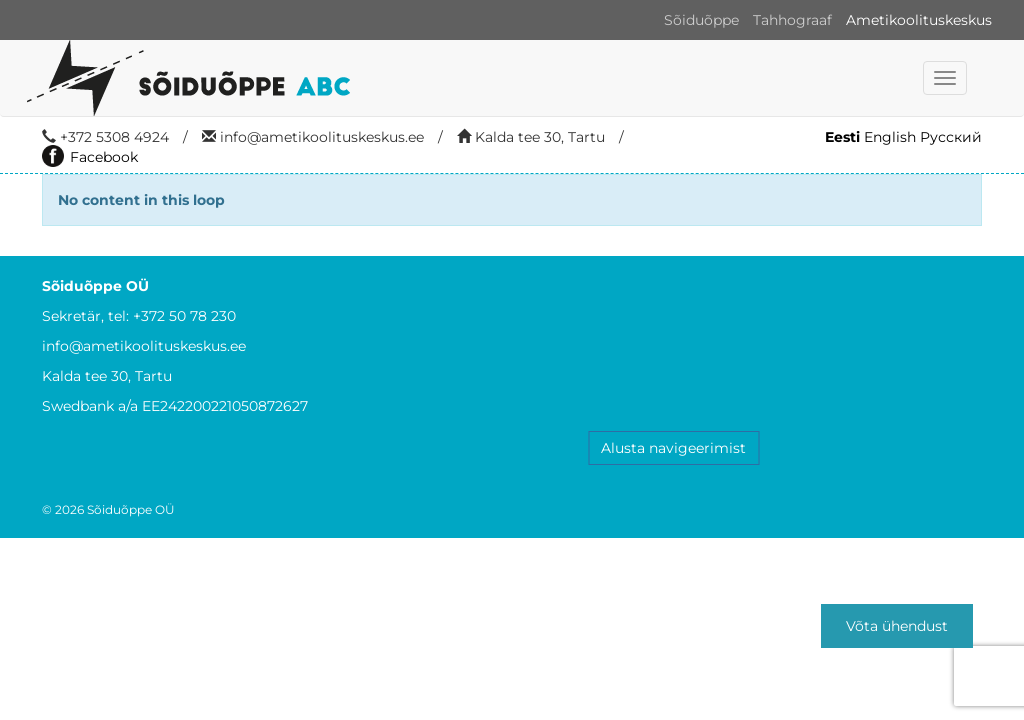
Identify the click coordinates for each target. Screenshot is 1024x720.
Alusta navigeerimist (673, 448)
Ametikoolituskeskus (919, 20)
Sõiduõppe (701, 20)
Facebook (90, 157)
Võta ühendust (897, 626)
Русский (951, 137)
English (890, 137)
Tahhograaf (792, 20)
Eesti (842, 137)
